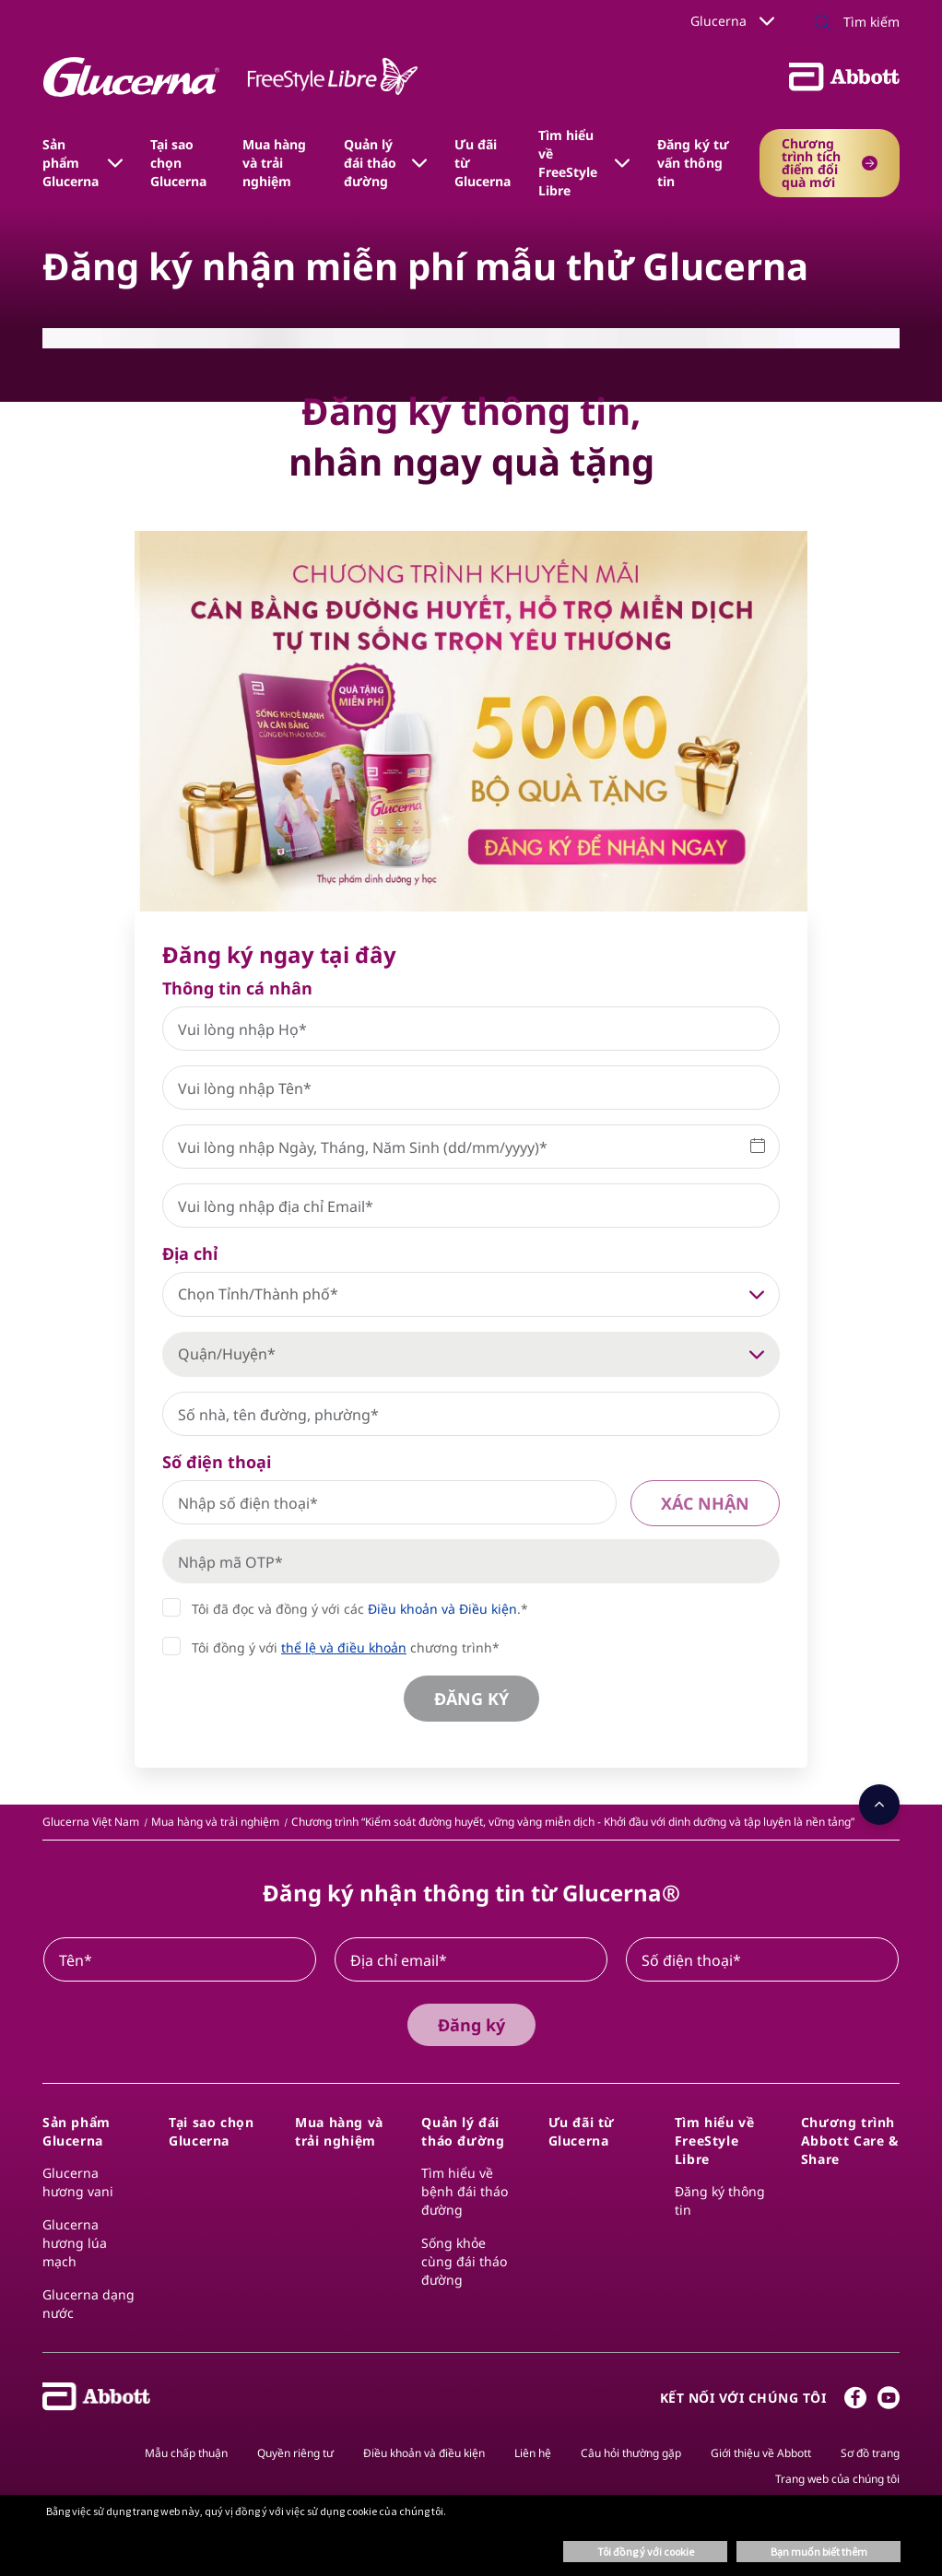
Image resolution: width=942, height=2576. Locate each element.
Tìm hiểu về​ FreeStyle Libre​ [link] (567, 162)
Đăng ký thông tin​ (720, 2200)
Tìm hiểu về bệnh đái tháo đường (464, 2191)
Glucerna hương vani (77, 2182)
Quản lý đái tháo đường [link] (370, 162)
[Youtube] (888, 2402)
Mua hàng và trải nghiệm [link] (274, 162)
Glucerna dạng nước (88, 2304)
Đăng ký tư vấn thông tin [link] (693, 162)
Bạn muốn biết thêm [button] (819, 2551)
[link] (90, 1821)
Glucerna (732, 20)
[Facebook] (855, 2402)
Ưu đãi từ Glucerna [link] (482, 162)
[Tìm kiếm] (822, 24)
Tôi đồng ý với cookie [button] (645, 2551)
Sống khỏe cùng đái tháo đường (464, 2261)
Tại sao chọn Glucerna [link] (178, 162)
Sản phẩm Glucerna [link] (70, 162)
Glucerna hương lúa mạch (74, 2243)
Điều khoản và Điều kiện (442, 1608)
